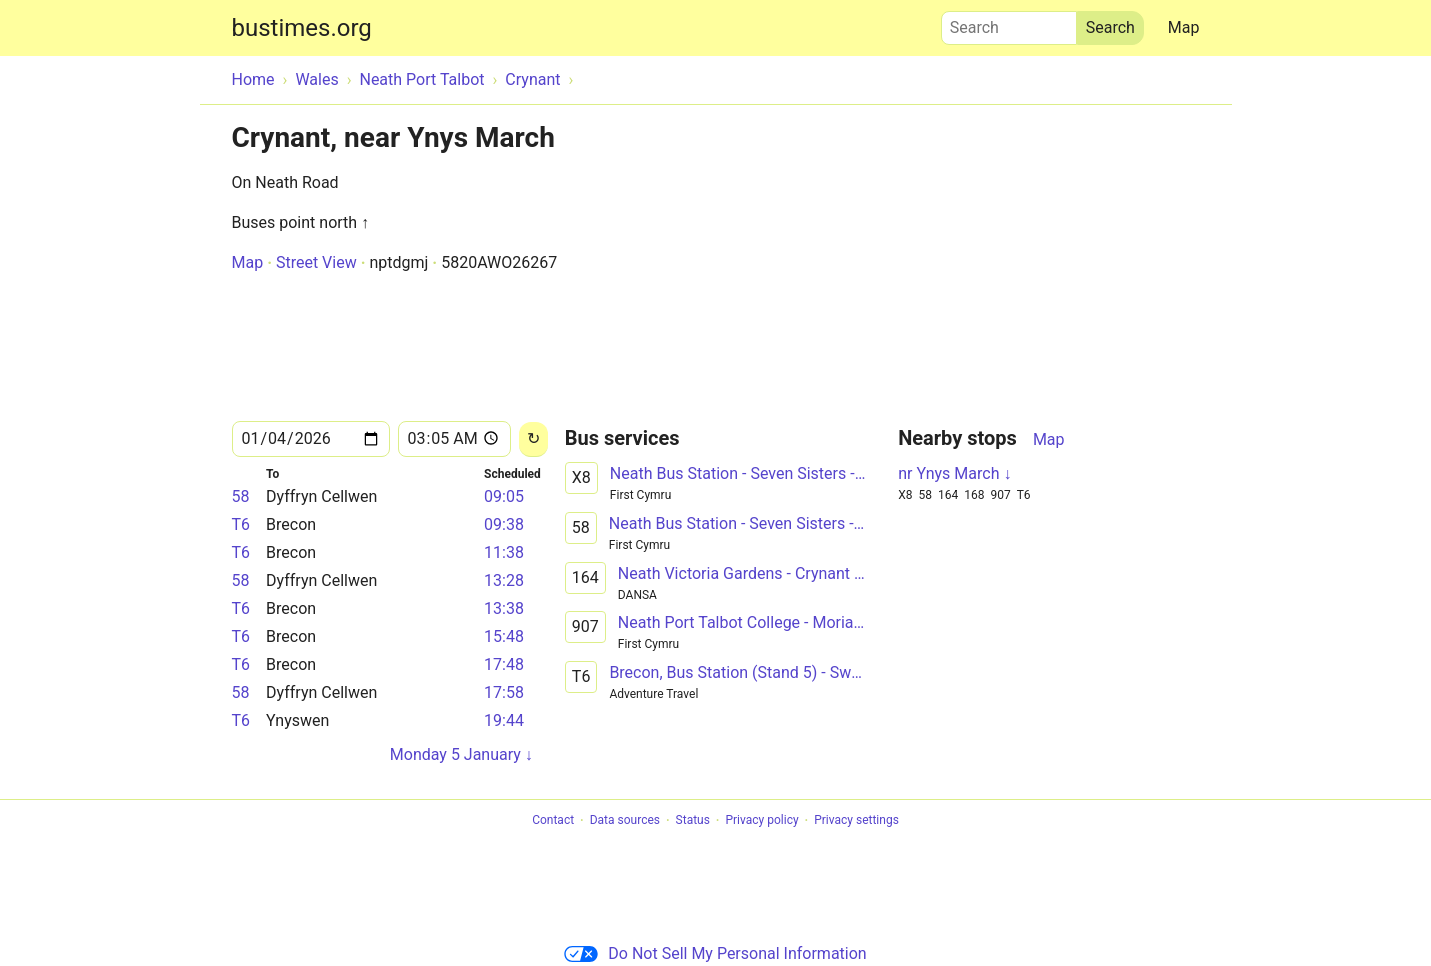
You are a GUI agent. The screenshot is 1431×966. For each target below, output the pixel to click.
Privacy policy (761, 821)
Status (693, 821)
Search (1009, 23)
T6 (241, 524)
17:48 (504, 664)
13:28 (504, 580)
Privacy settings (856, 821)
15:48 (504, 636)
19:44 (504, 720)
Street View (316, 262)
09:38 (504, 524)
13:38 (504, 608)
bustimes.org (302, 28)
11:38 (504, 552)
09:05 (504, 496)
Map (1184, 27)
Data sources (625, 821)
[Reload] (533, 439)
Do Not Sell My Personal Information (715, 953)
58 (241, 496)
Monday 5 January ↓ (461, 754)
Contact (553, 821)
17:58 (504, 692)
